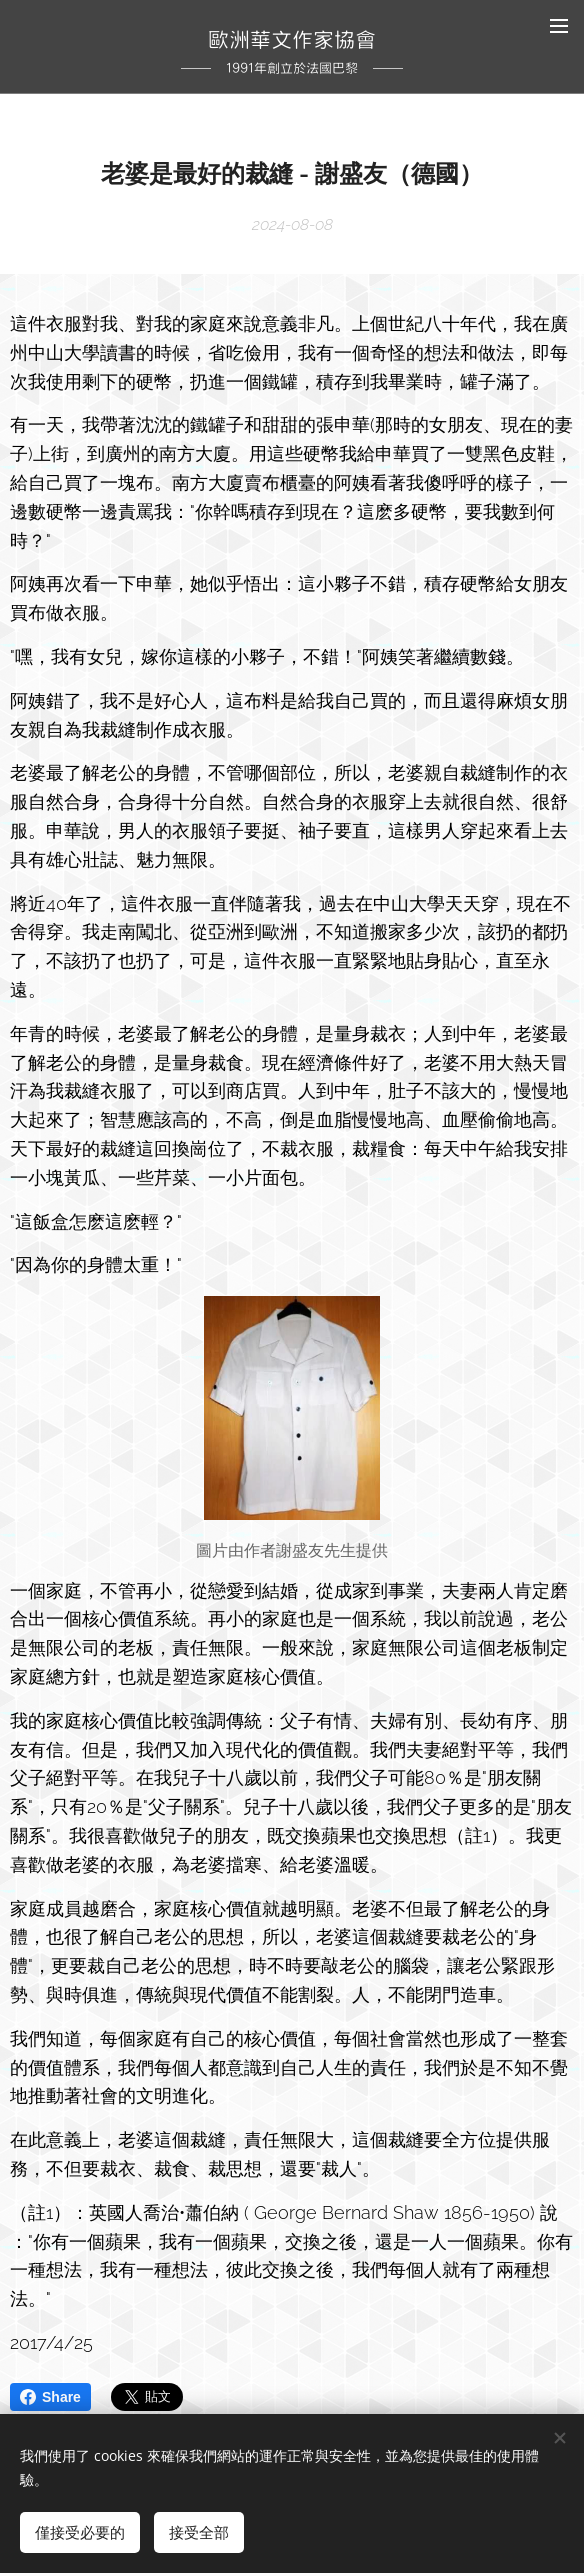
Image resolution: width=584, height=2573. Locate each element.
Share (50, 2397)
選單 (559, 26)
